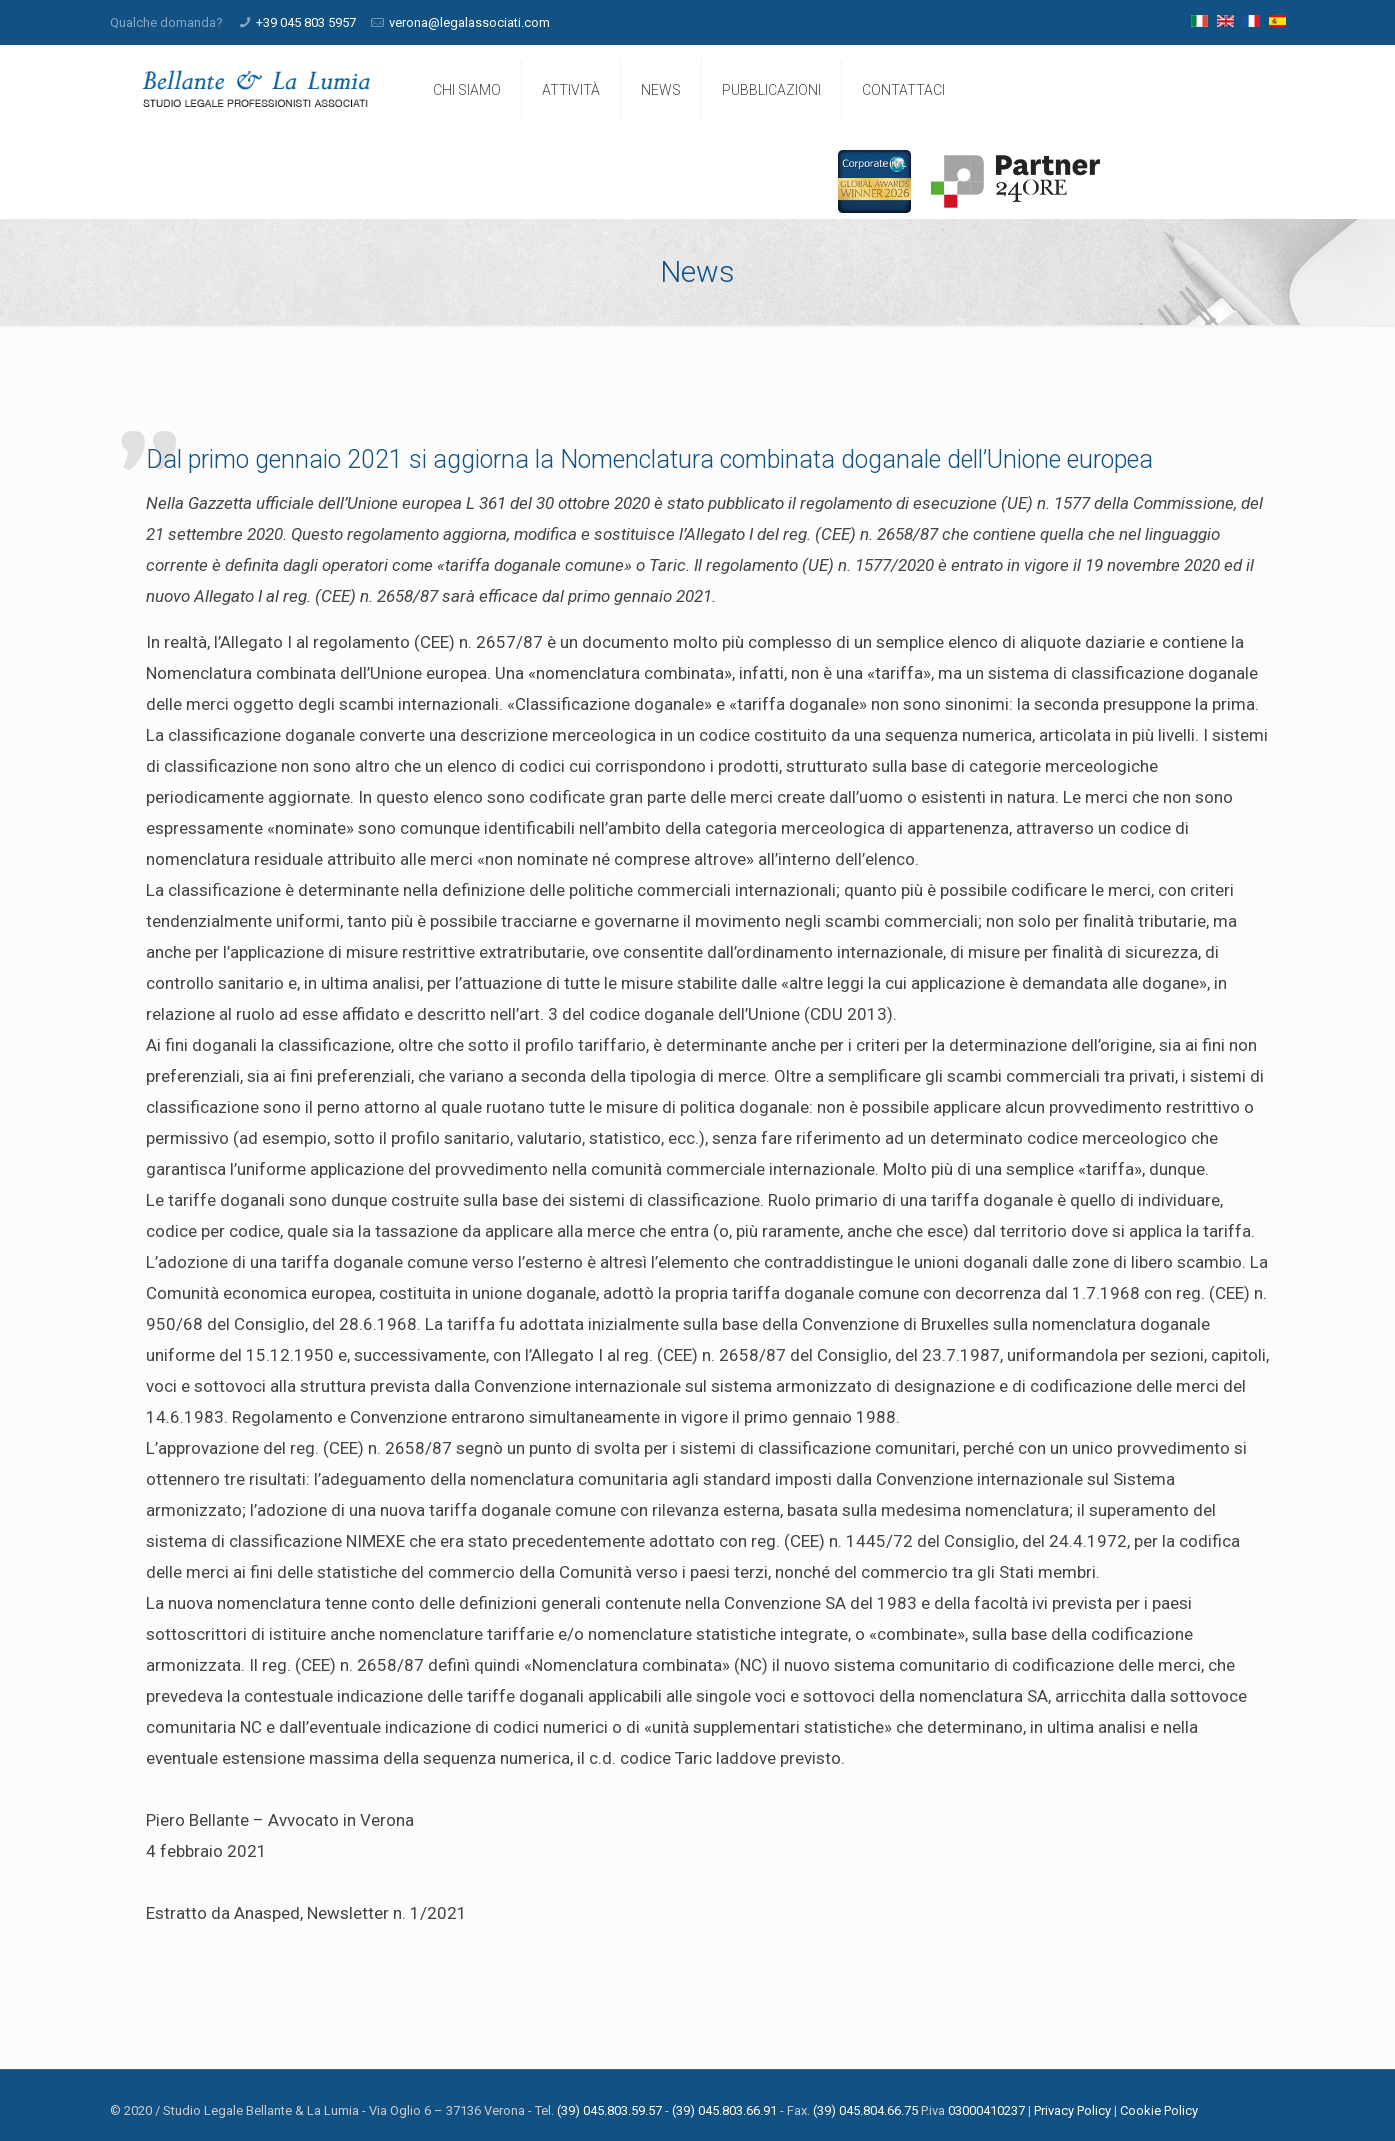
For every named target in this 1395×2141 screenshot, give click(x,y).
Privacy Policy (1072, 2110)
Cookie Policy (1159, 2110)
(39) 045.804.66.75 (865, 2110)
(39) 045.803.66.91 (724, 2110)
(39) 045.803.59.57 (609, 2110)
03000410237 (986, 2110)
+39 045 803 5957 (306, 22)
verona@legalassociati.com (469, 22)
